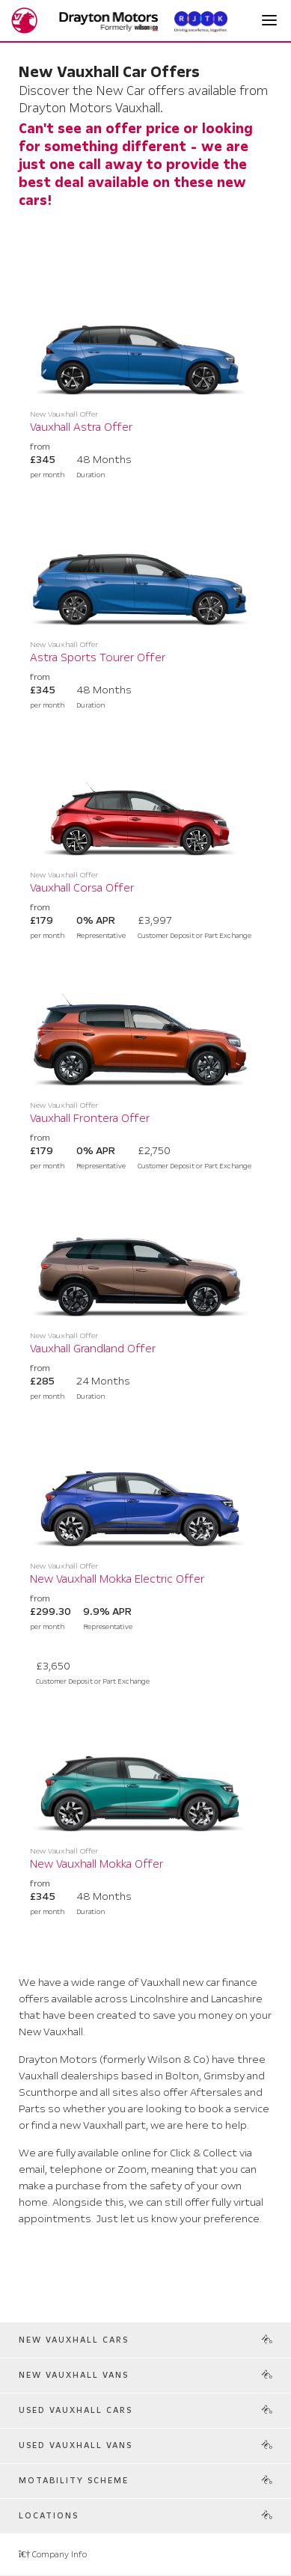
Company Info (53, 2554)
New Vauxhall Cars (74, 2340)
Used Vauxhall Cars (75, 2410)
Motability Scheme (74, 2480)
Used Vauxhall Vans (75, 2445)
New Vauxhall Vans (74, 2375)
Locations (49, 2515)
